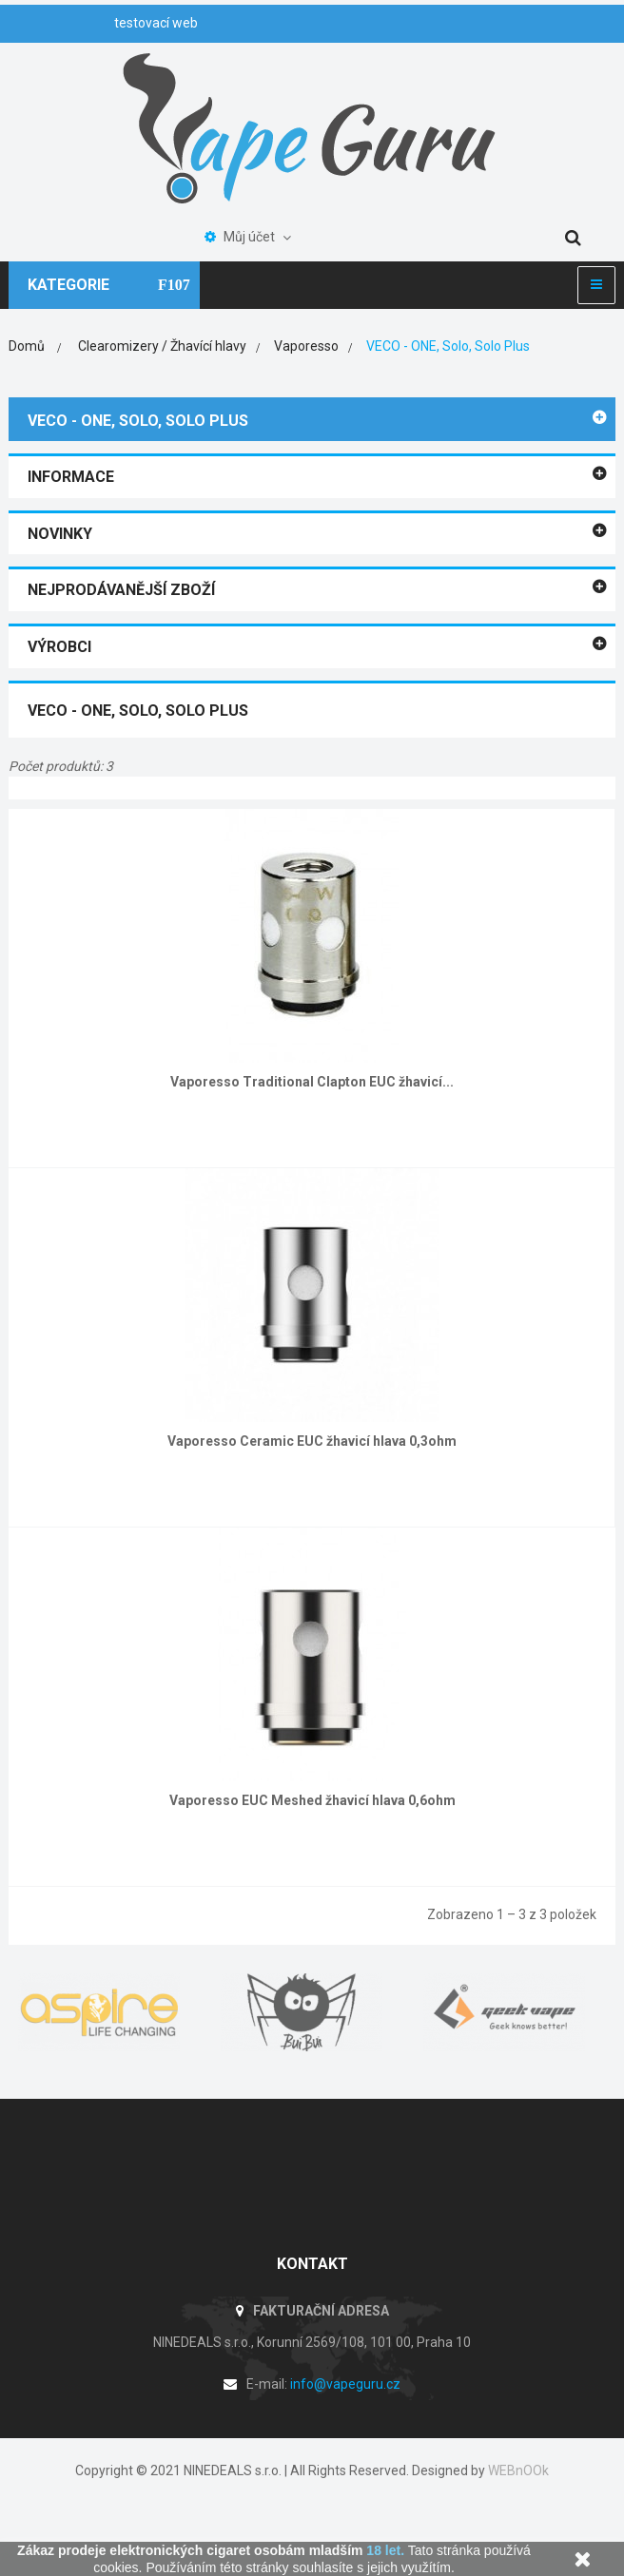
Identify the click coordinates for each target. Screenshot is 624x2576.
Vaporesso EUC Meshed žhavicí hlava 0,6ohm (312, 1800)
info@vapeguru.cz (345, 2384)
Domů (27, 346)
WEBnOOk (518, 2470)
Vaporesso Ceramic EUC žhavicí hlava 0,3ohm (312, 1441)
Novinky (60, 534)
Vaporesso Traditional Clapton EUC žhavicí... (312, 1081)
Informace (71, 477)
